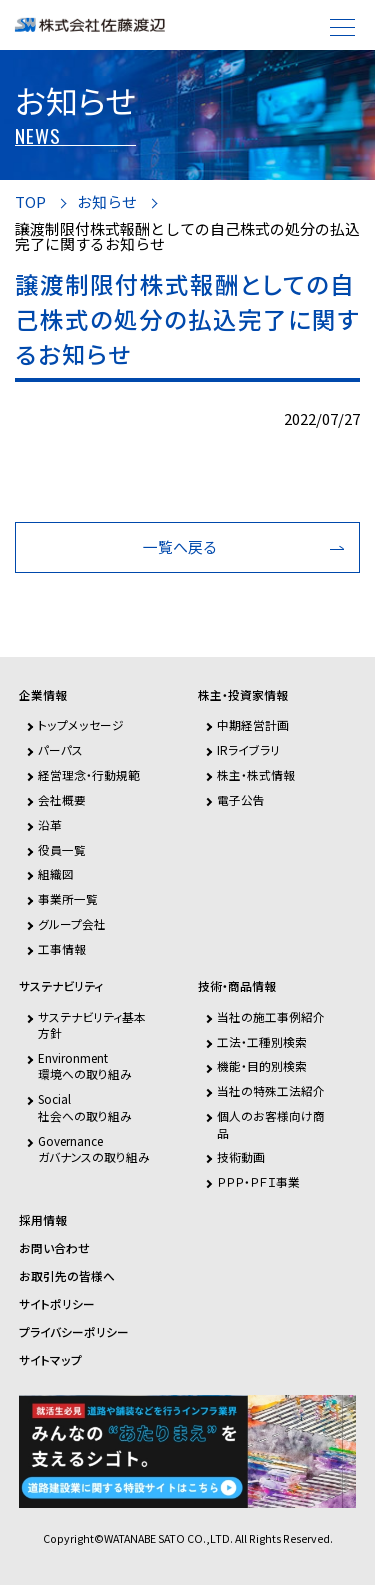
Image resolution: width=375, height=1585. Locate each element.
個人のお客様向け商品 (271, 1123)
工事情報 (62, 948)
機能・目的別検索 (262, 1065)
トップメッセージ (81, 724)
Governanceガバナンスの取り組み (94, 1148)
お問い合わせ (54, 1248)
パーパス (60, 749)
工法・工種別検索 (262, 1041)
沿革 (50, 824)
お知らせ (107, 202)
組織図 (56, 873)
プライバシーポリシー (74, 1332)
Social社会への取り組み (85, 1106)
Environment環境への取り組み (85, 1065)
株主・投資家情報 (243, 695)
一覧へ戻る (180, 546)
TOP (30, 202)
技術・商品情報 (237, 986)
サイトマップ (50, 1360)
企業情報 (43, 695)
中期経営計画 (253, 724)
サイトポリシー (57, 1304)
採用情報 (43, 1220)
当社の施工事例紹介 (271, 1016)
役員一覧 (62, 849)
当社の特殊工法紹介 (271, 1090)
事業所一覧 (68, 898)
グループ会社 (72, 923)
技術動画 (241, 1156)
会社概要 (62, 799)
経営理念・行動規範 (89, 774)
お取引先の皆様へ (67, 1276)
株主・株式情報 (256, 774)
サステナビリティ (61, 986)
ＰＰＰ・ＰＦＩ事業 (258, 1181)
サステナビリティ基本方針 (92, 1024)
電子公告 (241, 799)
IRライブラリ (248, 749)
